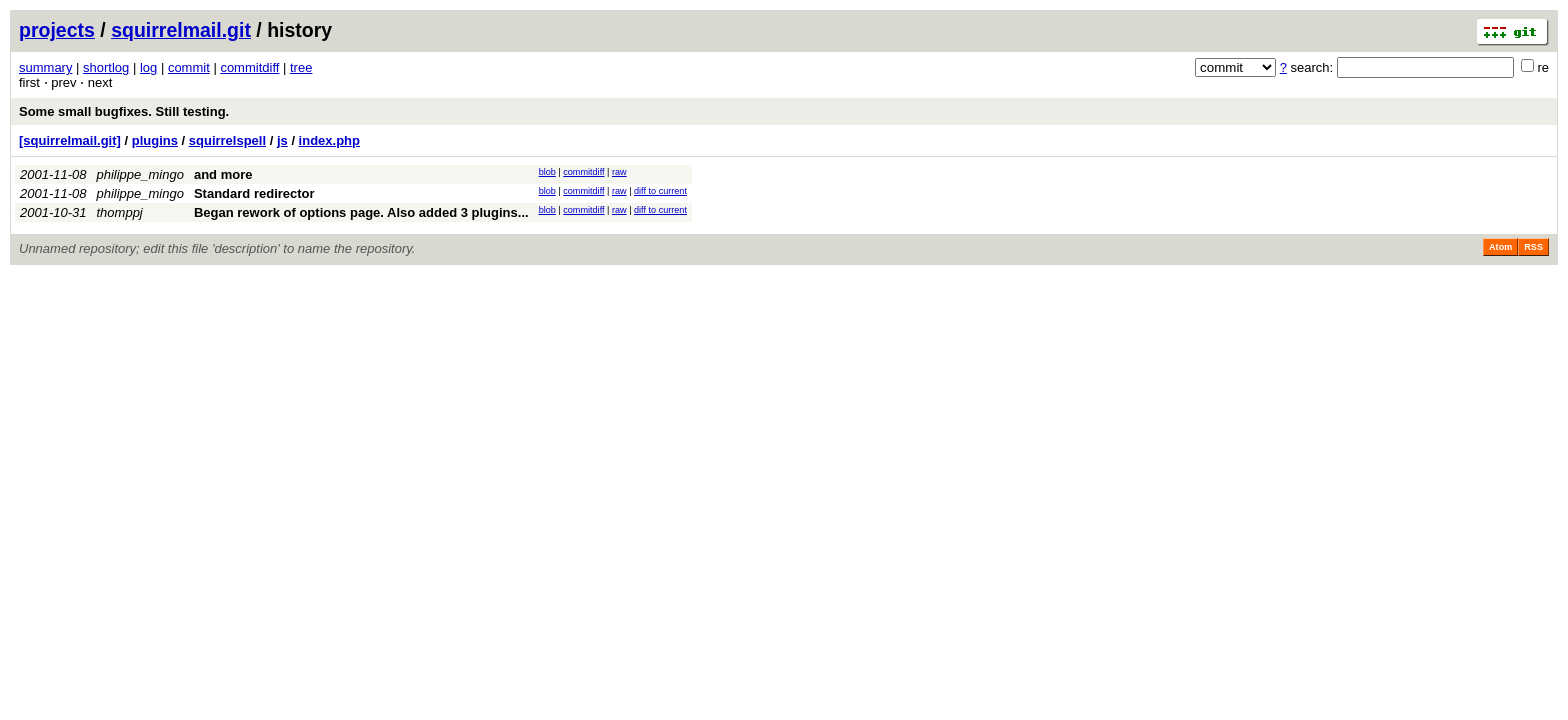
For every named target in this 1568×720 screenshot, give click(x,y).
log (148, 67)
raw (619, 172)
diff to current (660, 191)
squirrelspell (227, 140)
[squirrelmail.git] (70, 140)
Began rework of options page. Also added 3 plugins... (361, 212)
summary (45, 67)
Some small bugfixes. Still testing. (124, 111)
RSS (1533, 247)
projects (57, 30)
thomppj (120, 212)
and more (223, 174)
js (282, 140)
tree (301, 67)
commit (189, 67)
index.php (329, 140)
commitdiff (249, 67)
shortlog (106, 67)
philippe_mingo (140, 174)
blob (547, 172)
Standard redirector (254, 193)
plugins (155, 140)
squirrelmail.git (181, 30)
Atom (1500, 247)
